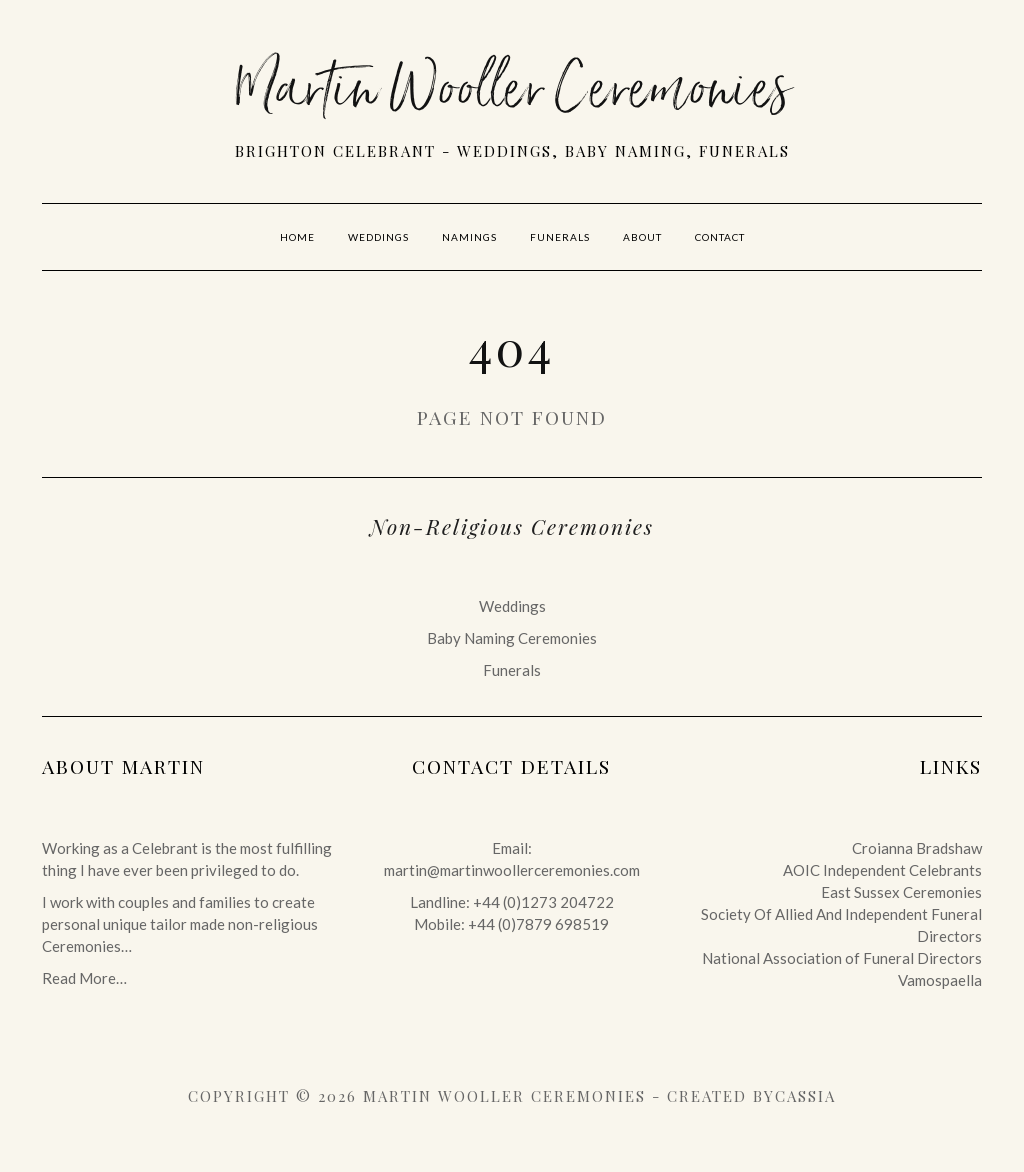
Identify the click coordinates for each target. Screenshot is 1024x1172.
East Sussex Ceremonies (901, 892)
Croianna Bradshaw (917, 848)
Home (297, 237)
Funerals (560, 237)
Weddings (378, 237)
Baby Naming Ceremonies (512, 638)
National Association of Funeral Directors (842, 958)
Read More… (84, 978)
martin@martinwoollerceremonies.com (512, 870)
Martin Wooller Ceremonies (512, 94)
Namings (469, 237)
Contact (720, 237)
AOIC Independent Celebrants (882, 870)
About (642, 237)
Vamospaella (940, 980)
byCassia (794, 1096)
